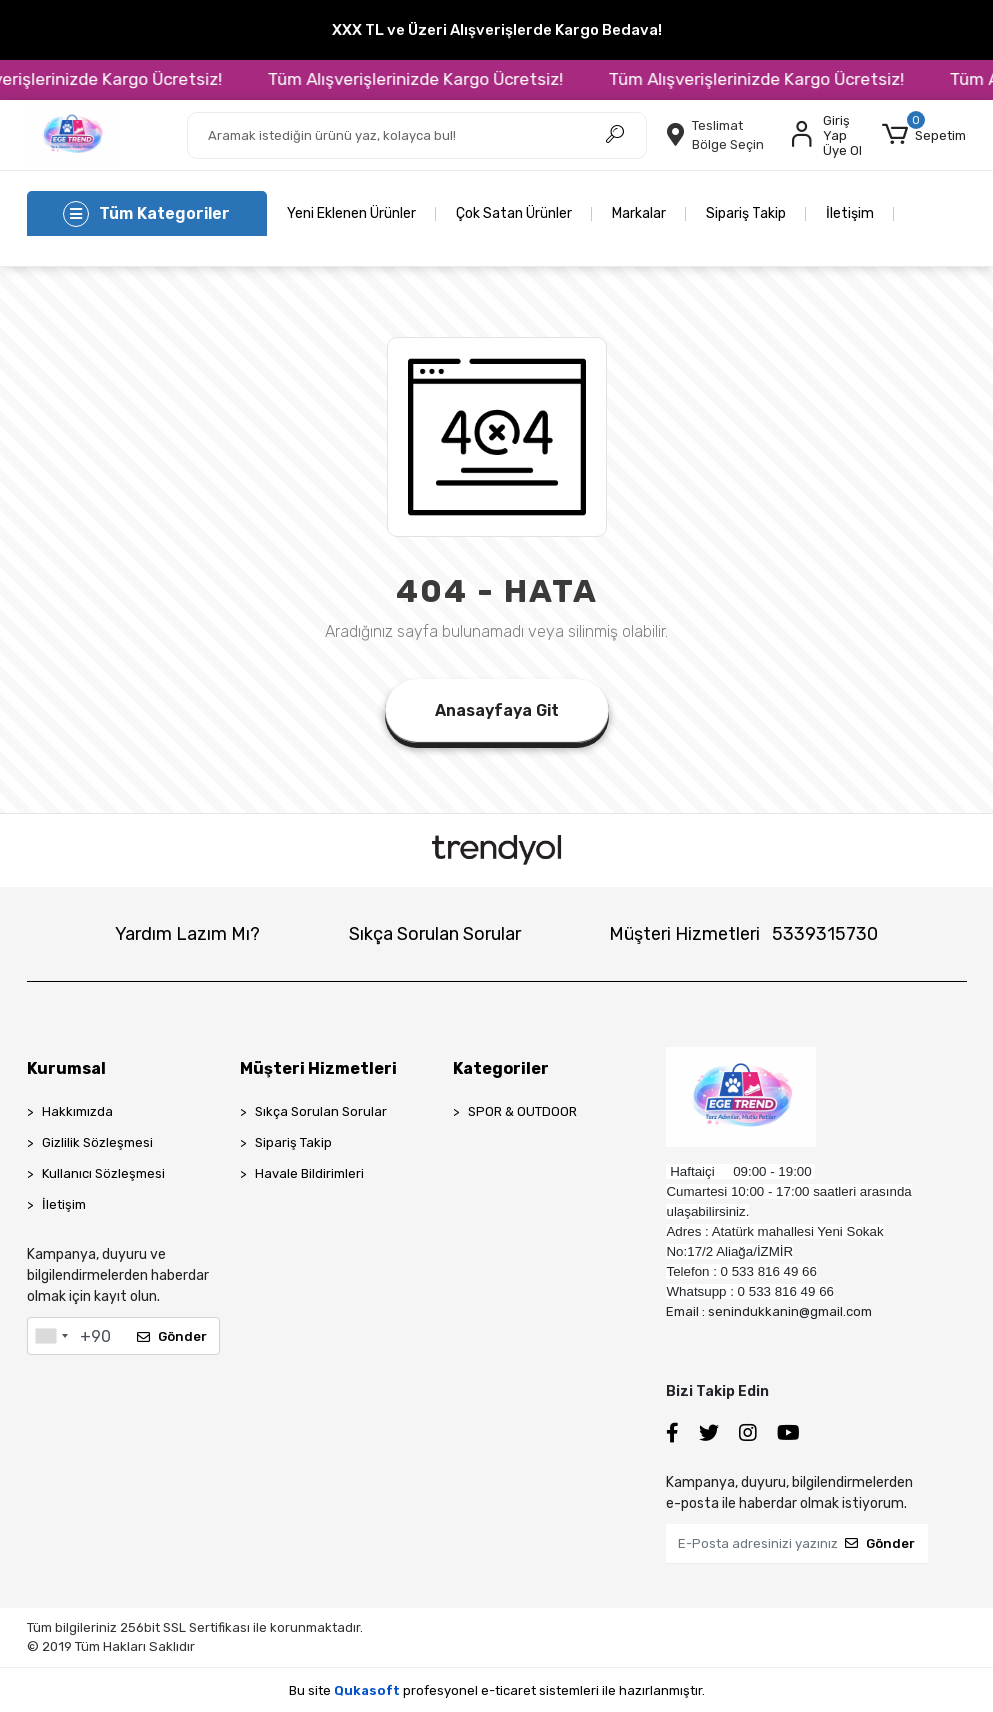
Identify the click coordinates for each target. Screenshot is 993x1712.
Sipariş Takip (746, 213)
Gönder (172, 1336)
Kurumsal (66, 1068)
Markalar (639, 213)
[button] (924, 135)
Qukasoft (367, 1690)
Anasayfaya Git (497, 710)
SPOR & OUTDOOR (522, 1111)
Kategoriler (501, 1068)
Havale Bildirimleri (309, 1173)
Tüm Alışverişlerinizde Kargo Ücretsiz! (448, 79)
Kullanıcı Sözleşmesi (103, 1173)
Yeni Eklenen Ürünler (351, 213)
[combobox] (51, 1336)
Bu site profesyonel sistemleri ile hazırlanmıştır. (497, 1690)
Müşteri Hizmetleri (743, 934)
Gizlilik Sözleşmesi (97, 1142)
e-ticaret (508, 1690)
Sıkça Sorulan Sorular (435, 934)
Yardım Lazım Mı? (187, 934)
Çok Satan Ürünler (514, 213)
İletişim (850, 213)
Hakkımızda (77, 1111)
